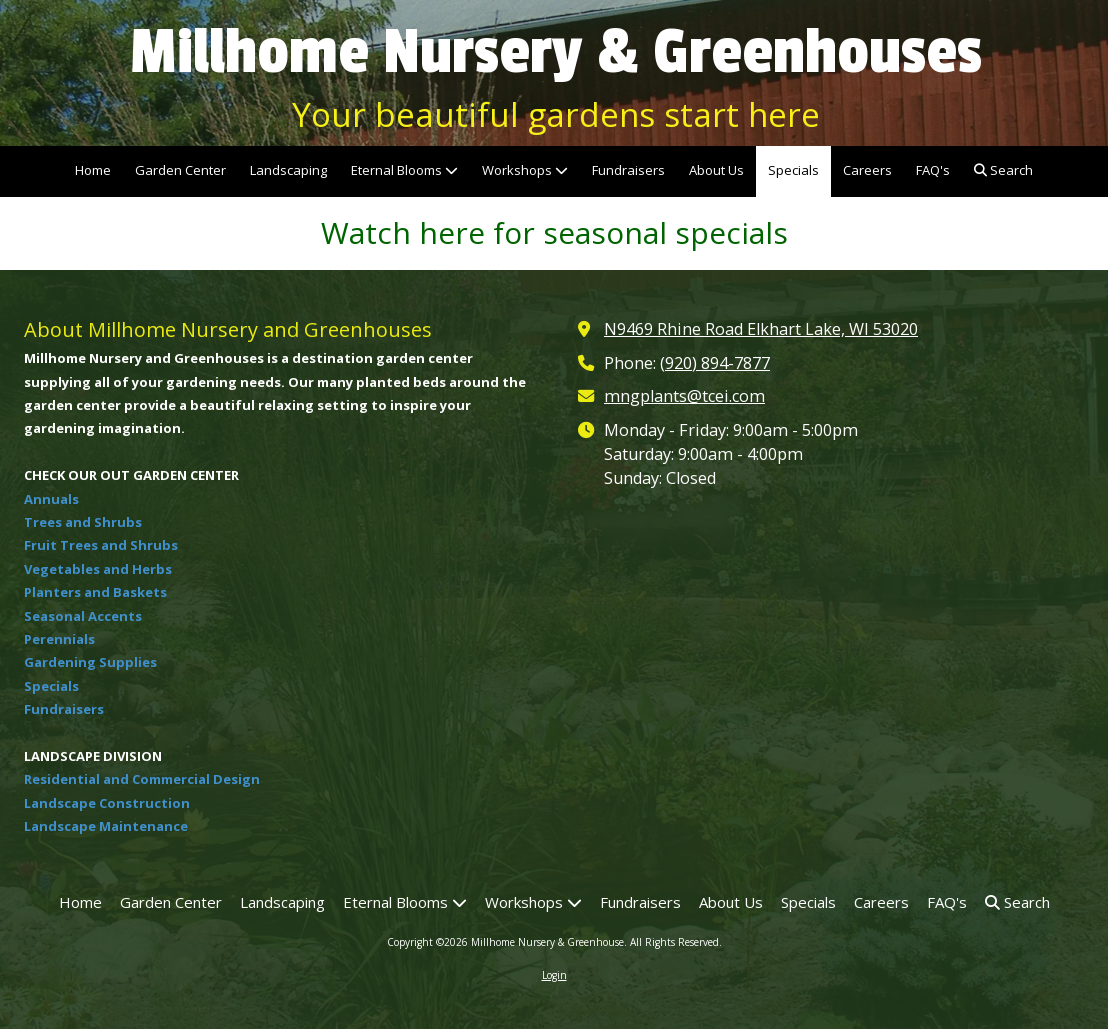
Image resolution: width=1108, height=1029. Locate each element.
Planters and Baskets (95, 592)
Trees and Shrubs (83, 522)
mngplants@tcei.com (684, 396)
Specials (51, 686)
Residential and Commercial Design (142, 779)
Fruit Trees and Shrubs (101, 545)
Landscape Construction (107, 803)
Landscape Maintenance (106, 826)
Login (554, 975)
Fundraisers (64, 709)
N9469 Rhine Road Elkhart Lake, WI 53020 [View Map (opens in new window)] (761, 329)
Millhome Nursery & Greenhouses (556, 52)
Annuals (51, 499)
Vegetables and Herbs (98, 569)
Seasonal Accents (83, 616)
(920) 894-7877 (715, 363)
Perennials (59, 639)
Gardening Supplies (90, 662)
